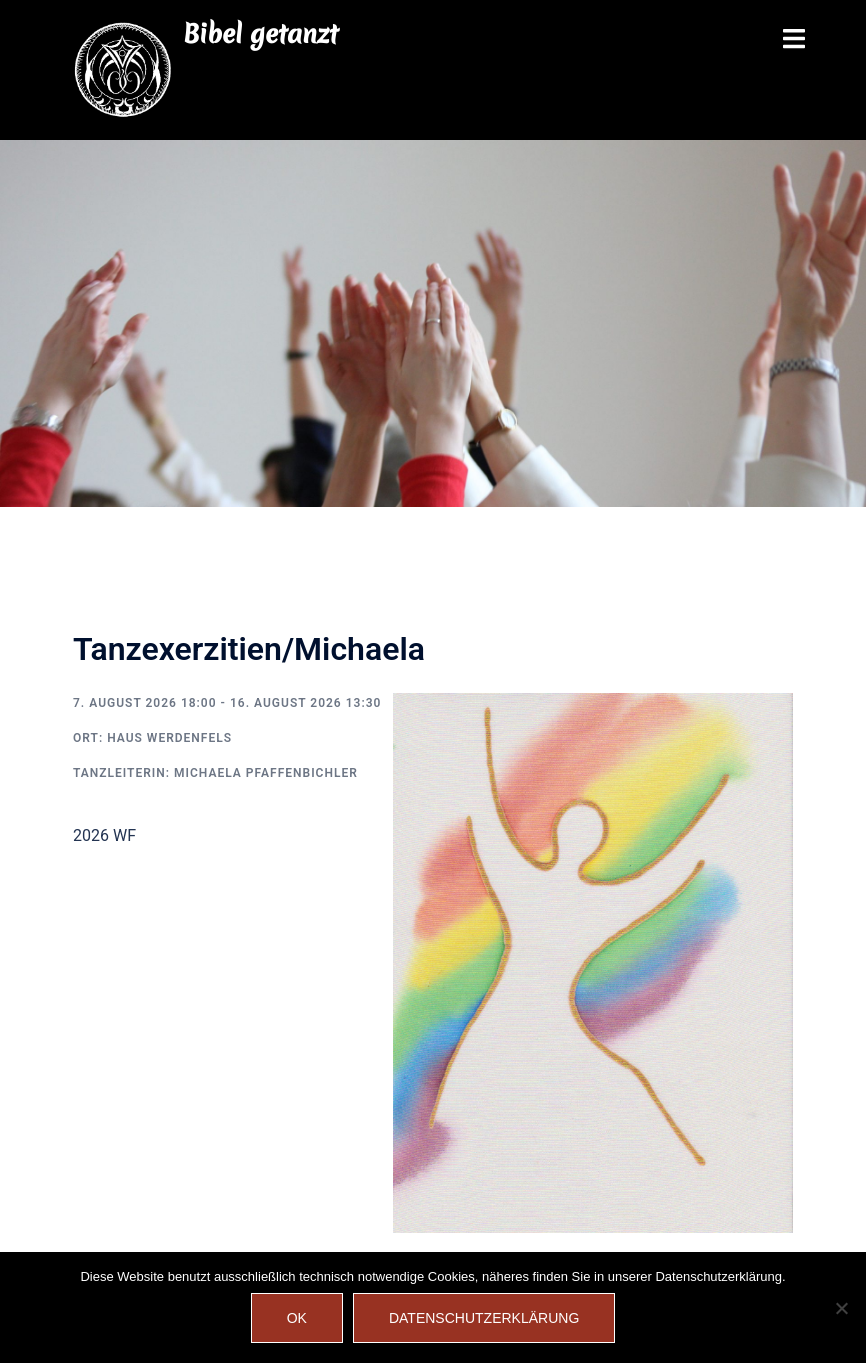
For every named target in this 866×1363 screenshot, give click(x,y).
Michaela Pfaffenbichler (266, 773)
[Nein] (841, 1308)
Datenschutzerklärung (484, 1318)
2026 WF (104, 835)
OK (297, 1318)
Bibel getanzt (260, 34)
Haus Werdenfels (169, 738)
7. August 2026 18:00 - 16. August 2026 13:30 (227, 703)
